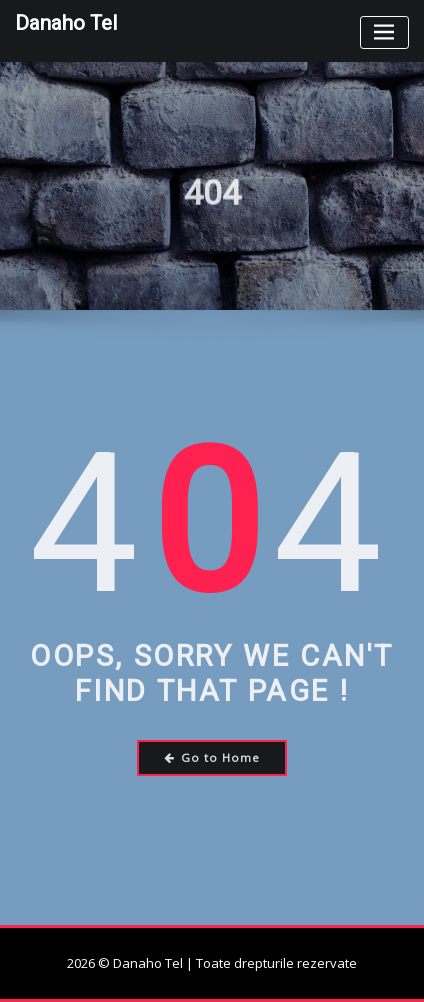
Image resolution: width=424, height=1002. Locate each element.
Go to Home (212, 757)
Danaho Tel (66, 23)
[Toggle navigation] (384, 32)
